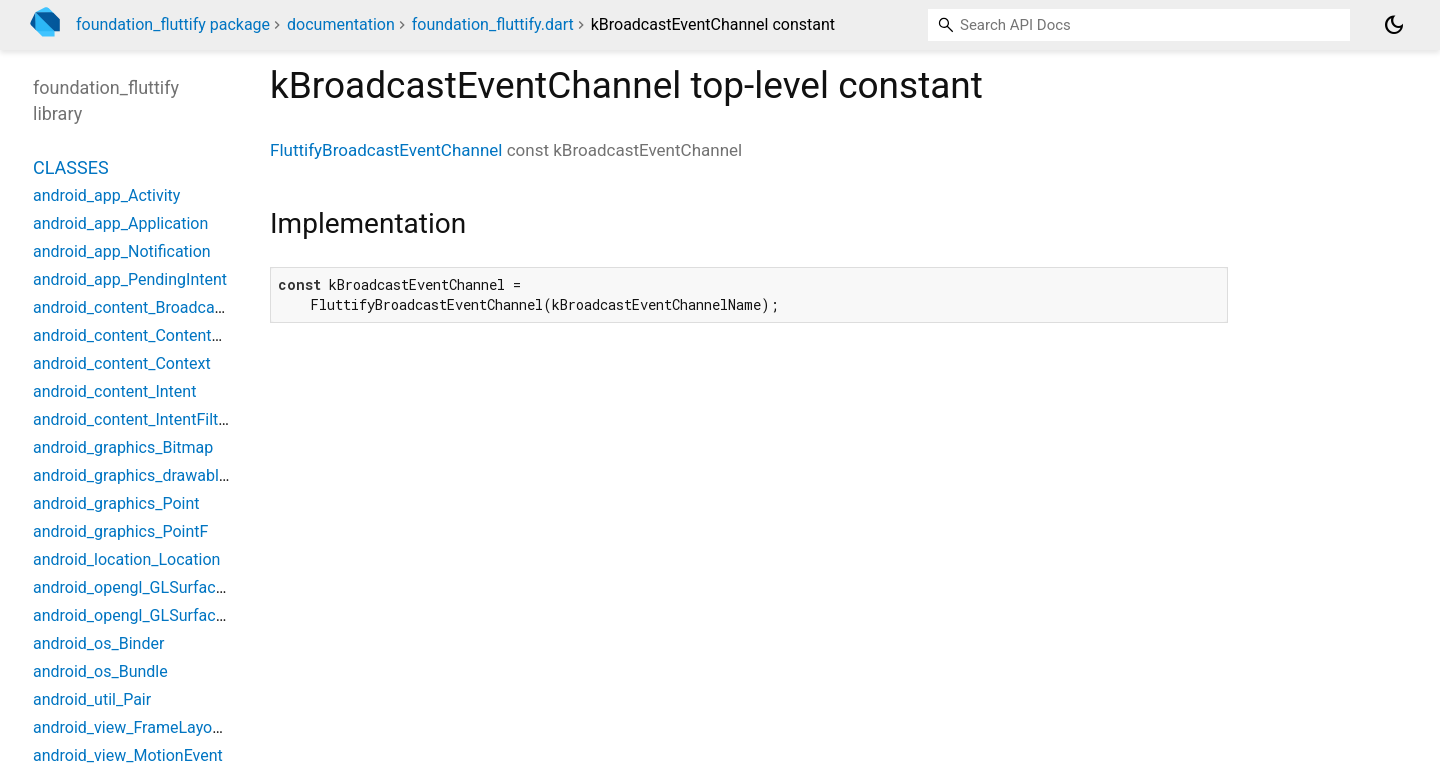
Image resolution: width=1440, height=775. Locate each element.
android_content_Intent (114, 391)
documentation (341, 24)
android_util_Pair (92, 699)
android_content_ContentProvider (152, 335)
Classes (71, 167)
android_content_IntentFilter (132, 419)
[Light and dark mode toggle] (1394, 25)
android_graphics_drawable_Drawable (167, 475)
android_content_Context (122, 363)
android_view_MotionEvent (128, 755)
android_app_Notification (122, 251)
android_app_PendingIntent (130, 279)
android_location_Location (126, 559)
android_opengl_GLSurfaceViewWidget (171, 615)
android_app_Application (120, 223)
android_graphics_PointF (120, 531)
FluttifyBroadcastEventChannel (386, 150)
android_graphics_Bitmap (123, 447)
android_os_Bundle (100, 671)
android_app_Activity (106, 195)
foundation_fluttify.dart (493, 24)
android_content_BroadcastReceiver (161, 307)
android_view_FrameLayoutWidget (154, 727)
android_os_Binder (98, 643)
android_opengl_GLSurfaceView (146, 587)
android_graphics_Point (116, 503)
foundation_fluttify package (173, 24)
